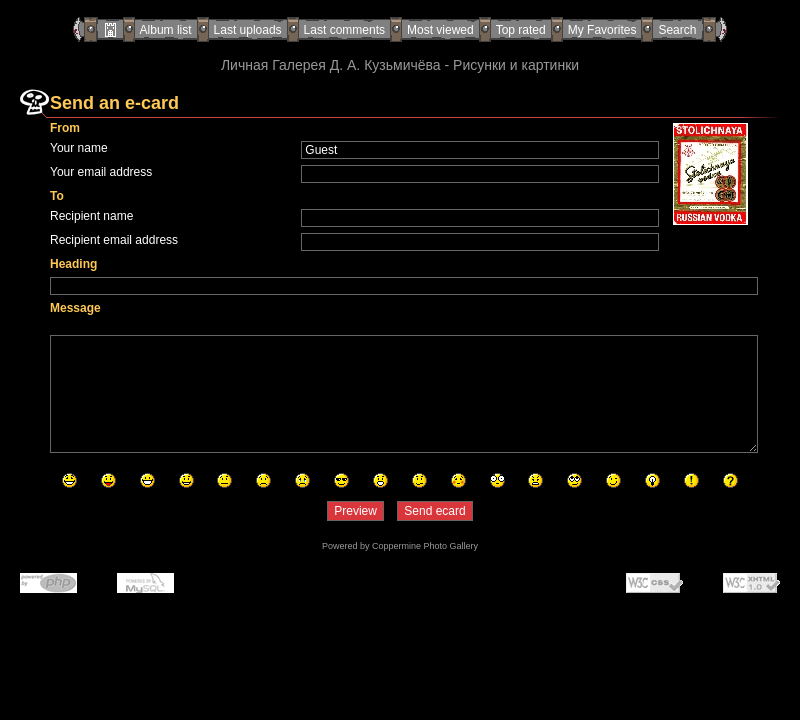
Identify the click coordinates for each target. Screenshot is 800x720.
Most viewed (440, 30)
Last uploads (248, 30)
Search (677, 30)
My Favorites (602, 30)
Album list (166, 30)
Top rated (521, 30)
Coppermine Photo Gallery (425, 546)
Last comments (344, 30)
